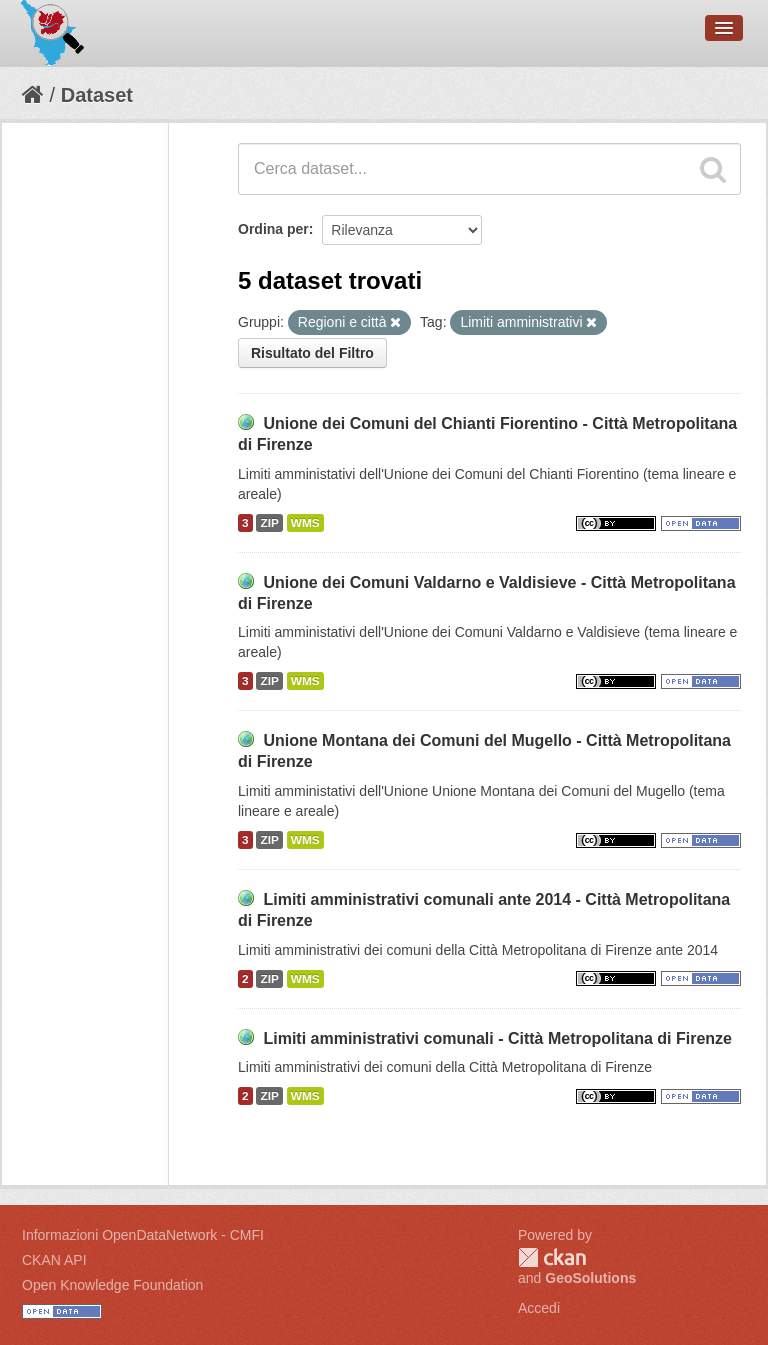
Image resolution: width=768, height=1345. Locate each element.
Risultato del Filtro (312, 353)
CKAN (552, 1257)
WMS (305, 523)
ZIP (269, 523)
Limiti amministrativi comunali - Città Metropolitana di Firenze (497, 1038)
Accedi (539, 1308)
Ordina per (273, 229)
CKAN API (54, 1260)
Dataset (97, 95)
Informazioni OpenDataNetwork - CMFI (143, 1235)
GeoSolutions (590, 1278)
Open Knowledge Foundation (112, 1285)
